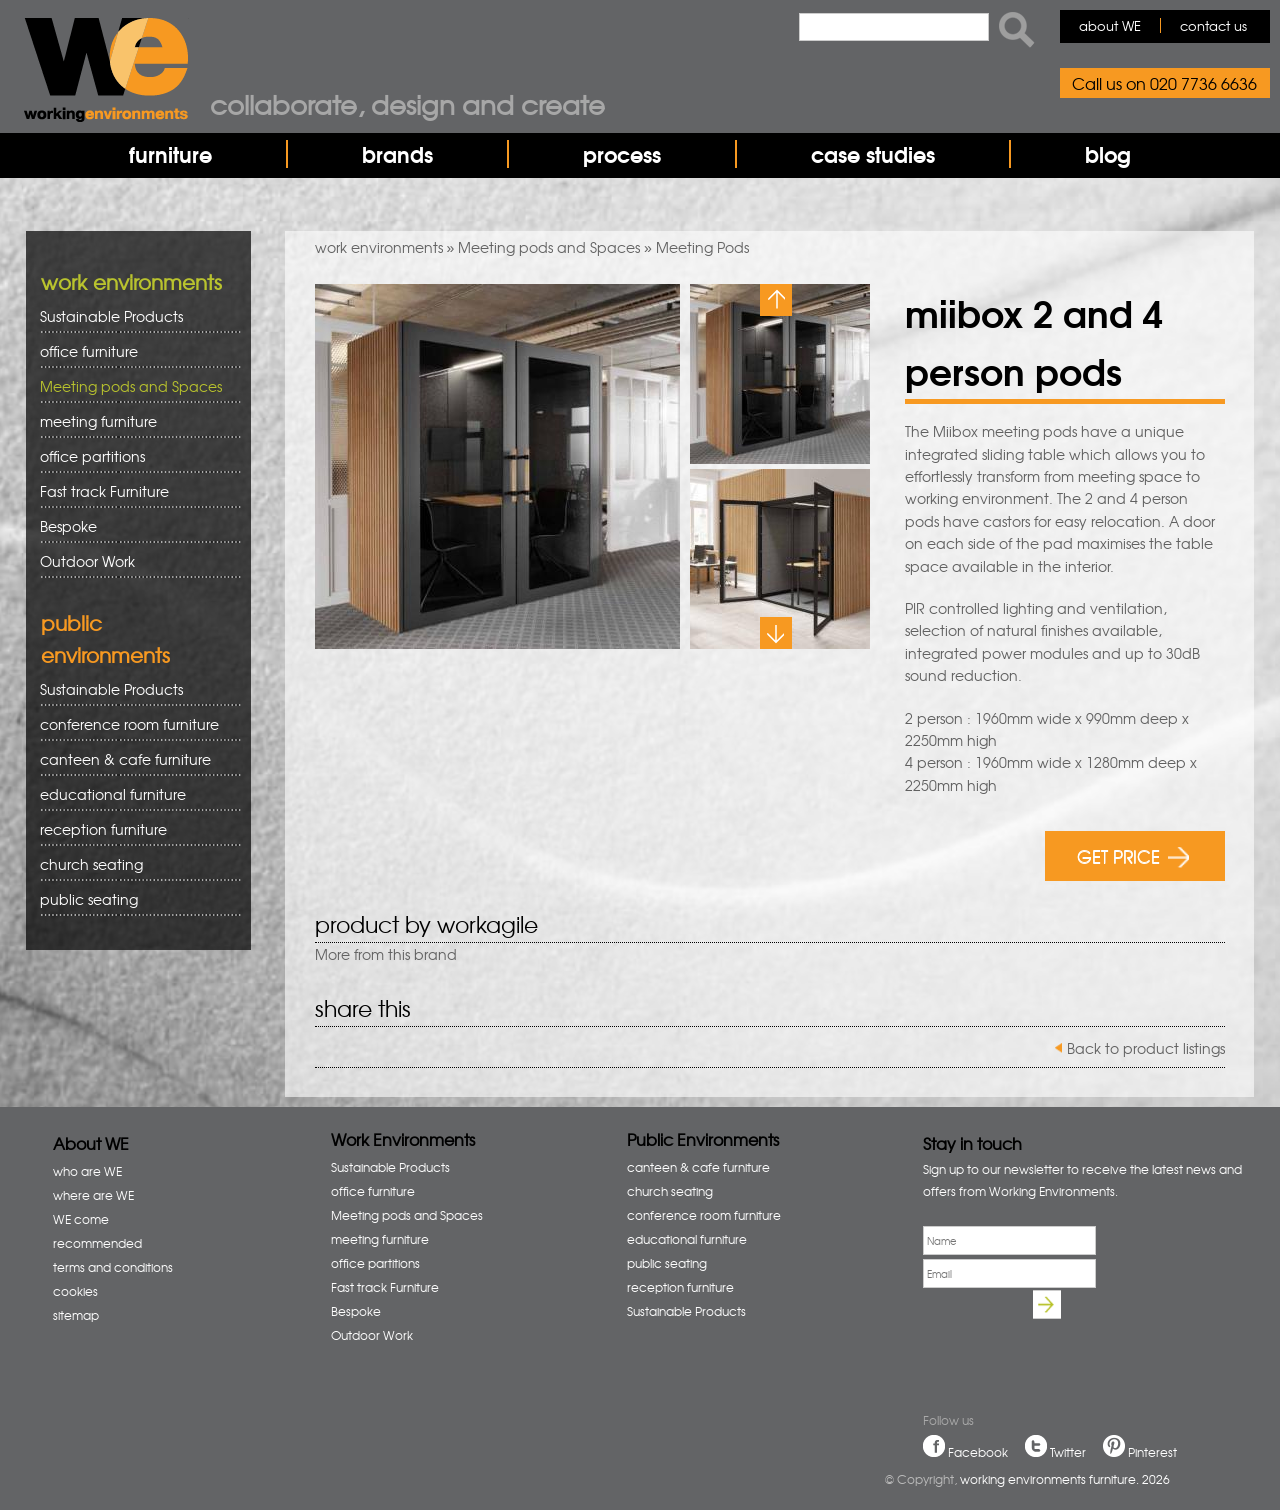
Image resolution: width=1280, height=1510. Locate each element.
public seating (133, 899)
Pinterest (1152, 1452)
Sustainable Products (111, 316)
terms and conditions (113, 1267)
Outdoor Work (87, 561)
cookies (75, 1291)
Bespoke (68, 526)
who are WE (87, 1171)
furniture (170, 154)
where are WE (93, 1195)
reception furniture (133, 829)
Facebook (978, 1452)
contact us (1213, 25)
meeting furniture (133, 421)
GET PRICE (1133, 855)
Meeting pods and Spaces (549, 247)
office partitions (133, 456)
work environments (379, 247)
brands (397, 154)
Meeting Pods (702, 247)
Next (776, 633)
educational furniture (133, 794)
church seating (91, 864)
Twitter (1068, 1452)
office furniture (133, 351)
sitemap (76, 1315)
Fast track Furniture (104, 491)
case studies (873, 154)
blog (1108, 154)
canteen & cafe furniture (133, 759)
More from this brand (386, 954)
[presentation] (1075, 1335)
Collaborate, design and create (407, 104)
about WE (1110, 25)
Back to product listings (1146, 1048)
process (622, 154)
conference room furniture (133, 724)
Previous (776, 300)
